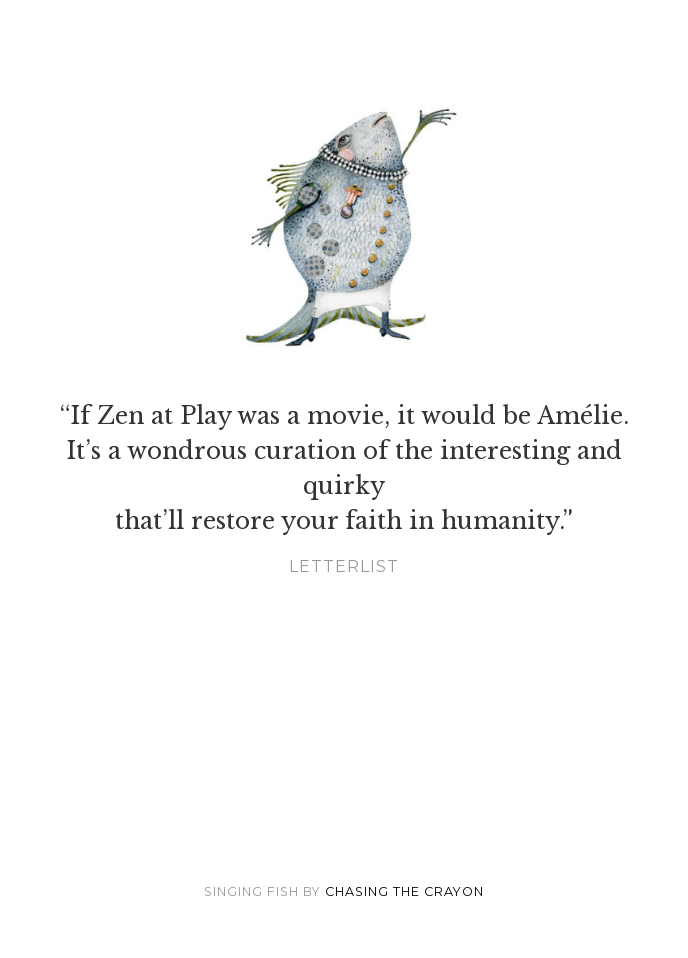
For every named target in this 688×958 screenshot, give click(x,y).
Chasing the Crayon (404, 891)
